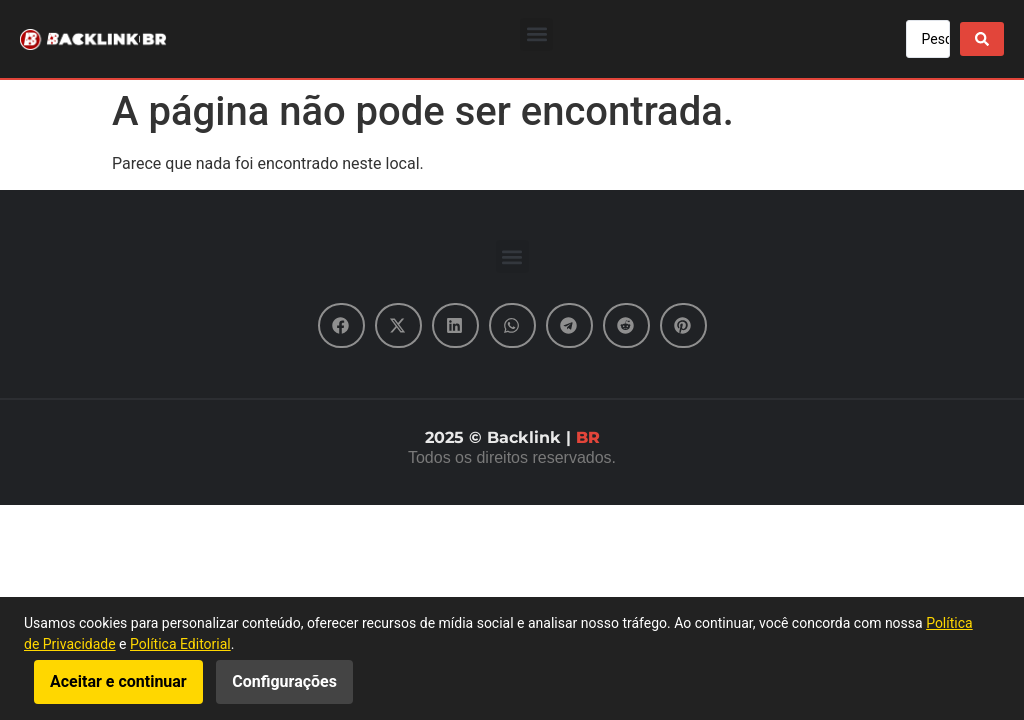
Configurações (284, 681)
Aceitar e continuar (118, 681)
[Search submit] (982, 39)
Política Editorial (180, 644)
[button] (536, 34)
